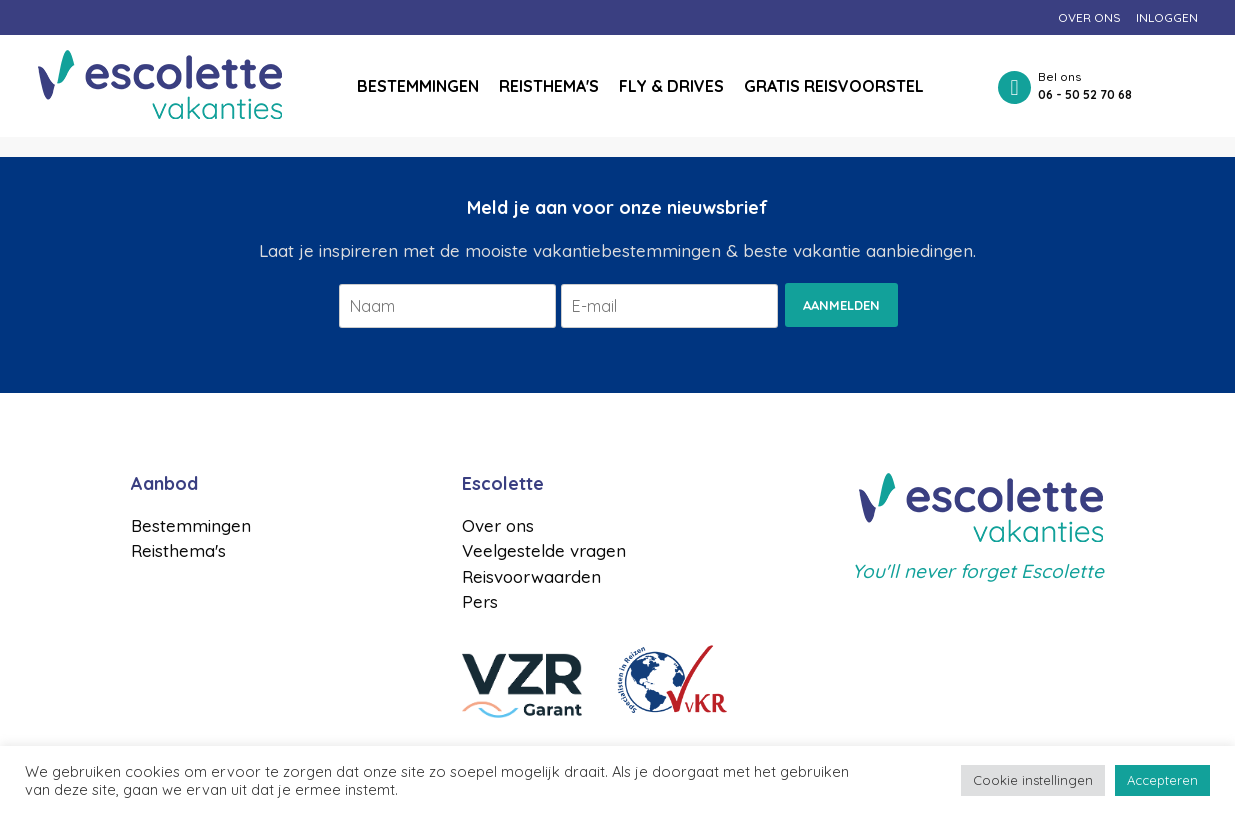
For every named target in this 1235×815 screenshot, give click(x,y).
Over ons (1089, 17)
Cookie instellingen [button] (1033, 780)
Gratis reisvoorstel (834, 86)
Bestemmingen (418, 86)
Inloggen (1167, 17)
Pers (480, 601)
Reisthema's (549, 86)
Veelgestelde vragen (544, 550)
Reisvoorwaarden (531, 576)
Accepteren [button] (1162, 780)
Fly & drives (671, 86)
